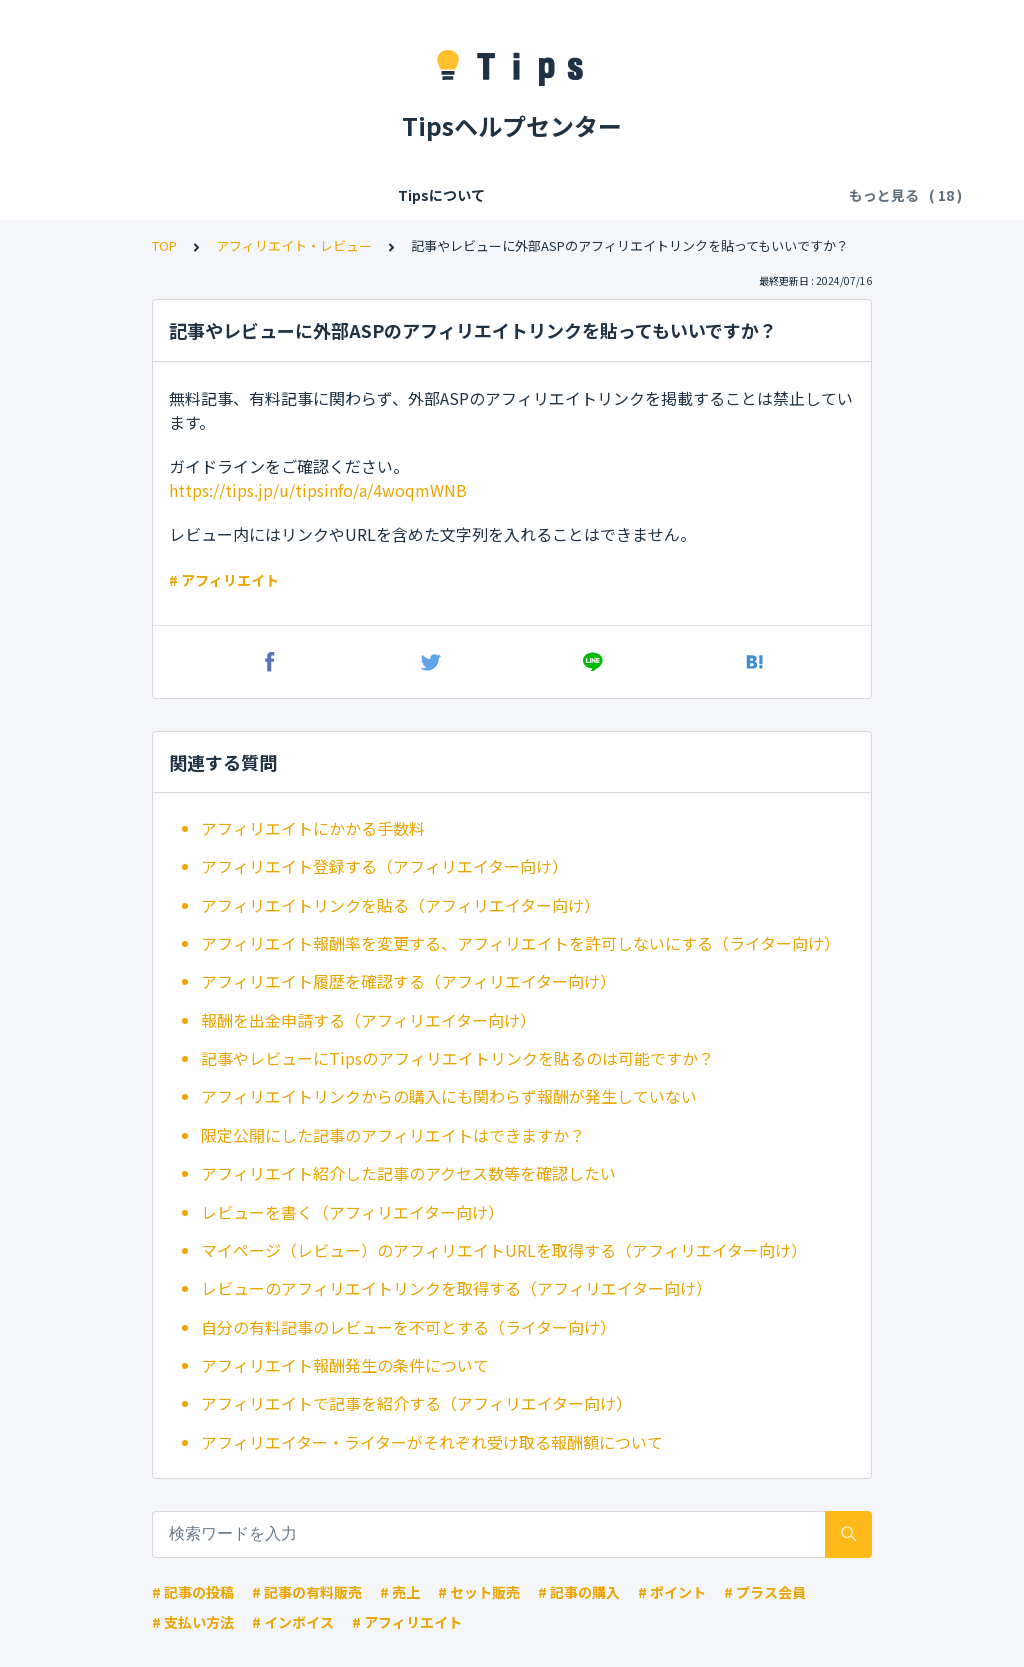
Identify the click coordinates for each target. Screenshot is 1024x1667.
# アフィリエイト (224, 580)
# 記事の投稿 (193, 1592)
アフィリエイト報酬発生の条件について (345, 1365)
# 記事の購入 (579, 1592)
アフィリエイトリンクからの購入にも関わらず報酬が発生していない (449, 1096)
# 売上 (400, 1592)
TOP (164, 245)
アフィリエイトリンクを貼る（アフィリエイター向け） (400, 905)
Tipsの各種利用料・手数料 (480, 195)
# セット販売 (479, 1592)
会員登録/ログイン (308, 195)
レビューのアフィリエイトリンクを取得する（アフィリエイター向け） (456, 1288)
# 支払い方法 (193, 1622)
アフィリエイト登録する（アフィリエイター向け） (384, 866)
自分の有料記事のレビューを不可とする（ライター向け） (408, 1327)
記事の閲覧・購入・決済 (671, 195)
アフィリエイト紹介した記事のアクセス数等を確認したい (408, 1173)
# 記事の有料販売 (307, 1592)
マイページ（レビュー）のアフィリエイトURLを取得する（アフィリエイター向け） (504, 1250)
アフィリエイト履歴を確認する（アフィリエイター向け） (408, 981)
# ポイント (672, 1592)
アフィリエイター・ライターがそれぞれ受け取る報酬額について (432, 1442)
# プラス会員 (765, 1592)
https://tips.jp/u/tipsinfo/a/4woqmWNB (318, 490)
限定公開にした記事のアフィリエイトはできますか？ (393, 1135)
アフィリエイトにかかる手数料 (313, 828)
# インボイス (293, 1622)
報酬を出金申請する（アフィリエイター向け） (368, 1020)
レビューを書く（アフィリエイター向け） (352, 1212)
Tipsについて (178, 195)
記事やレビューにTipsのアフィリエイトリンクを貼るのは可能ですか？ (457, 1058)
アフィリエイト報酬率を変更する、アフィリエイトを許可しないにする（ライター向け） (520, 943)
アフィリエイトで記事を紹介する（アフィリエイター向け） (416, 1403)
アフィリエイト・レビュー (294, 245)
